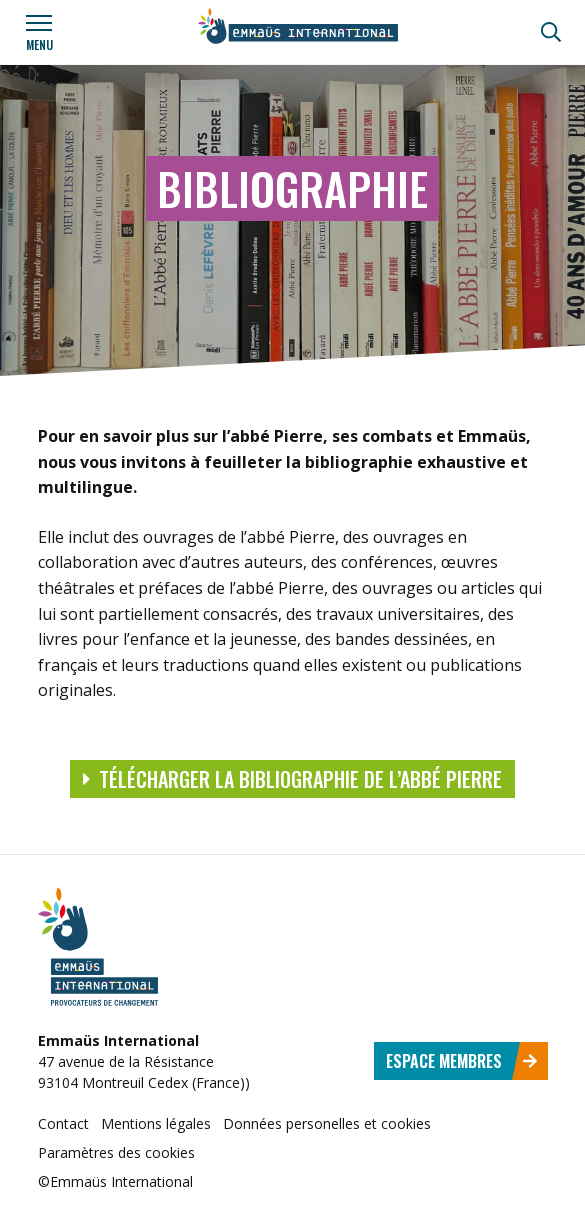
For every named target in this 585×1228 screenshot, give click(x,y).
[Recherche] (551, 32)
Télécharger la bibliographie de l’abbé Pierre (293, 779)
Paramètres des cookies (116, 1152)
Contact (63, 1123)
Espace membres (462, 1061)
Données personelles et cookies (327, 1123)
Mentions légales (156, 1123)
